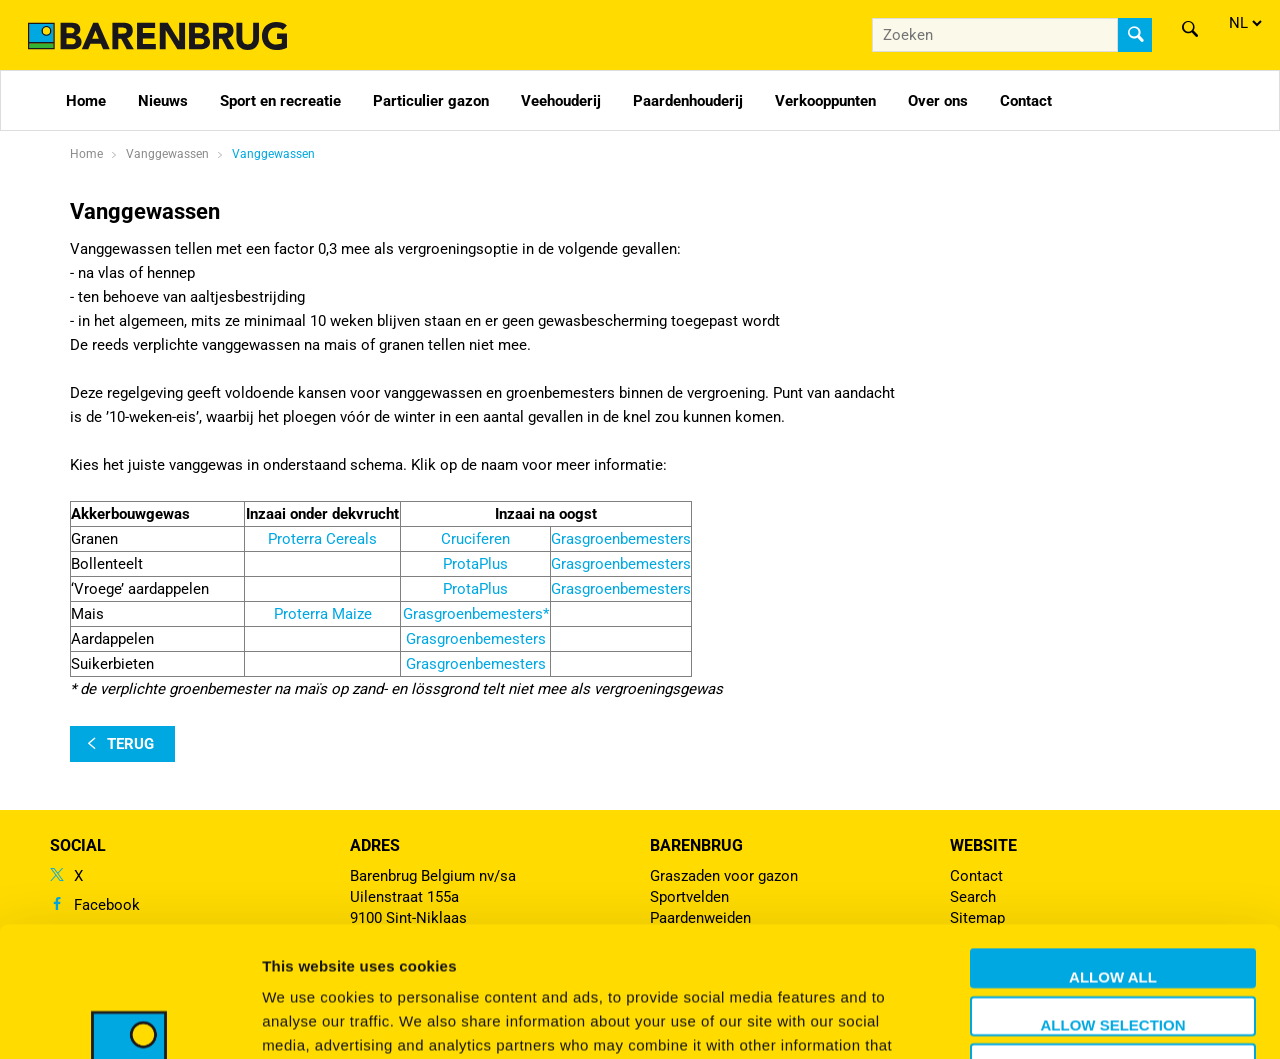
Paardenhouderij (688, 101)
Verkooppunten (825, 101)
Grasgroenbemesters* (476, 614)
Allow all (1113, 846)
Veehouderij (561, 101)
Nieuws (163, 101)
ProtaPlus (475, 564)
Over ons (938, 101)
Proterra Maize (323, 614)
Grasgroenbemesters (621, 539)
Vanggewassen (273, 154)
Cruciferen (475, 539)
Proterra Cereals (322, 539)
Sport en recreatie (280, 101)
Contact (1026, 101)
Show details (1049, 1019)
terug (130, 744)
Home (86, 101)
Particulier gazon (431, 101)
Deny (1113, 941)
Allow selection (1113, 894)
